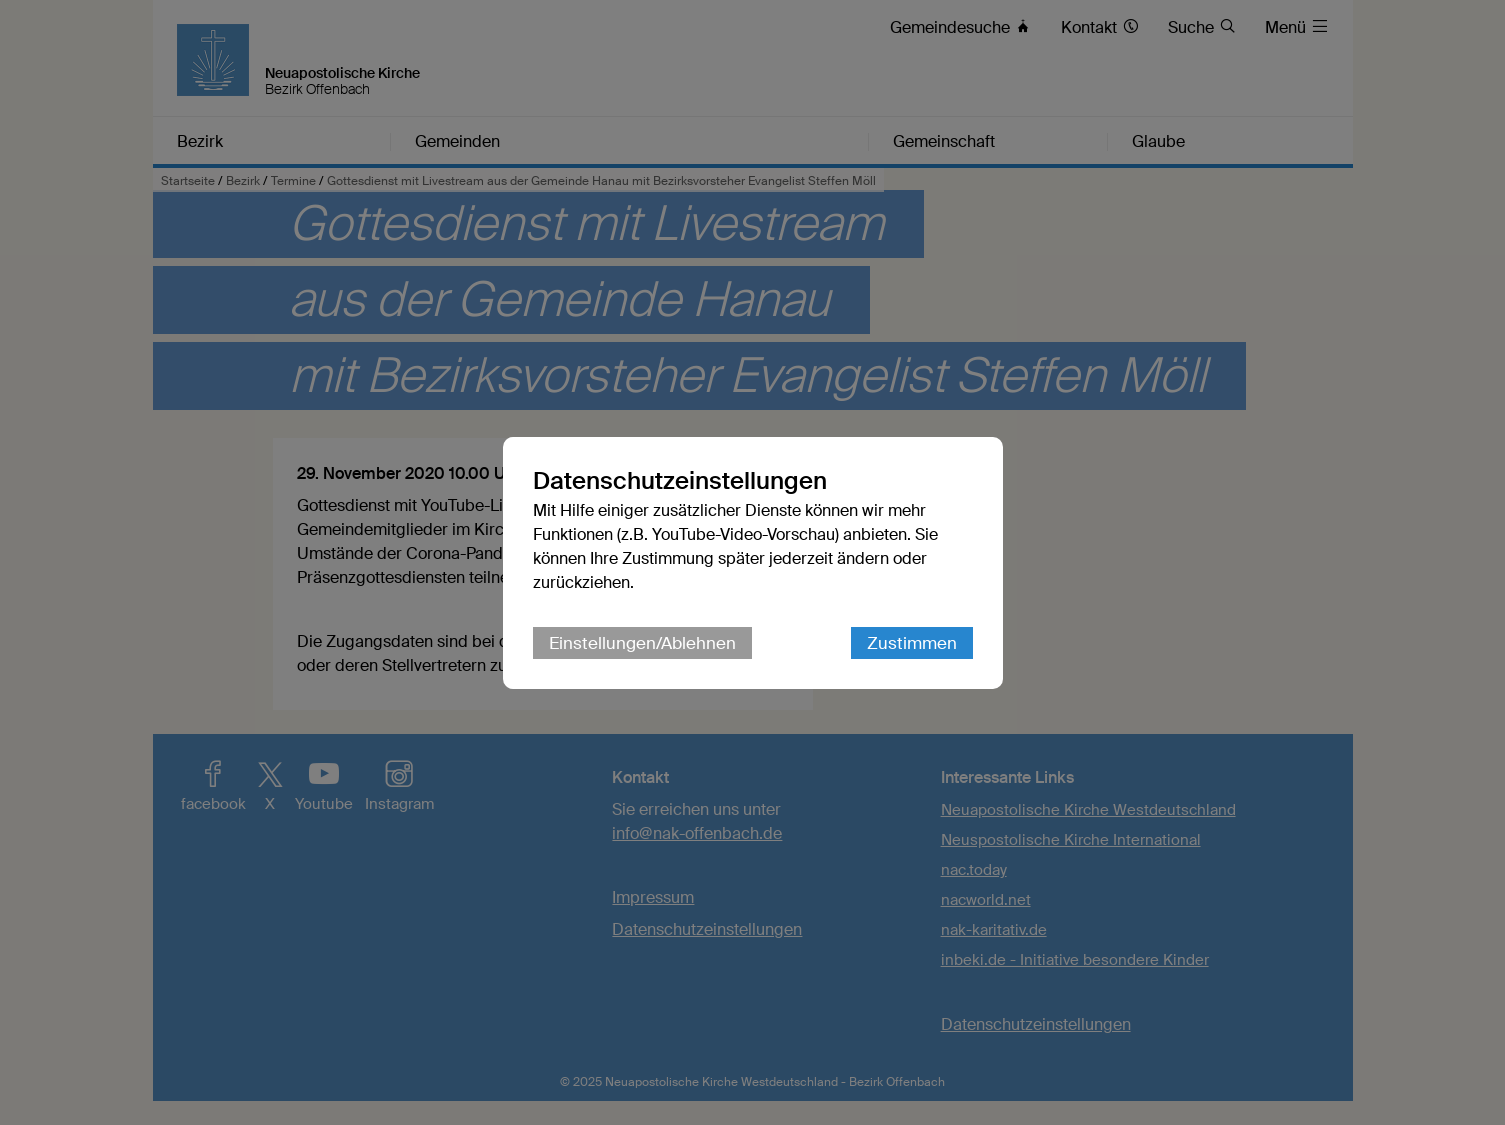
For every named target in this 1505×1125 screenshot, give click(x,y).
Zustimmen (912, 643)
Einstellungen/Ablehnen (642, 643)
